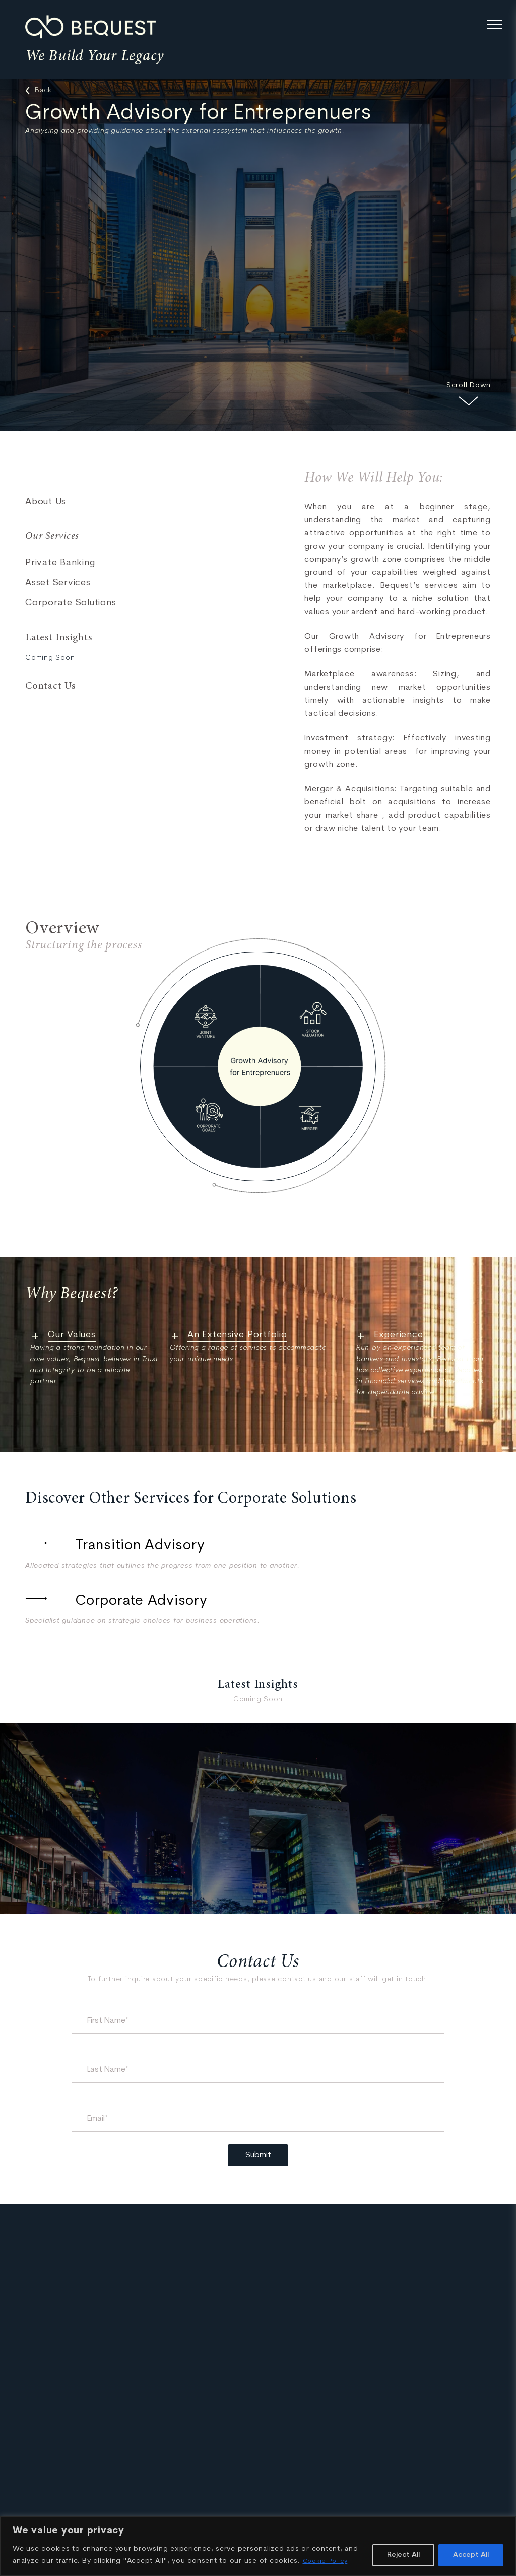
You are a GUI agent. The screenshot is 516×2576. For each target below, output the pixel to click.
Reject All (403, 2555)
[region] (258, 2546)
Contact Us (50, 686)
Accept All (471, 2555)
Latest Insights (58, 638)
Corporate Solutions (70, 603)
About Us (45, 502)
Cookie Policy (328, 2561)
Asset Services (58, 583)
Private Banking (60, 563)
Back (38, 90)
